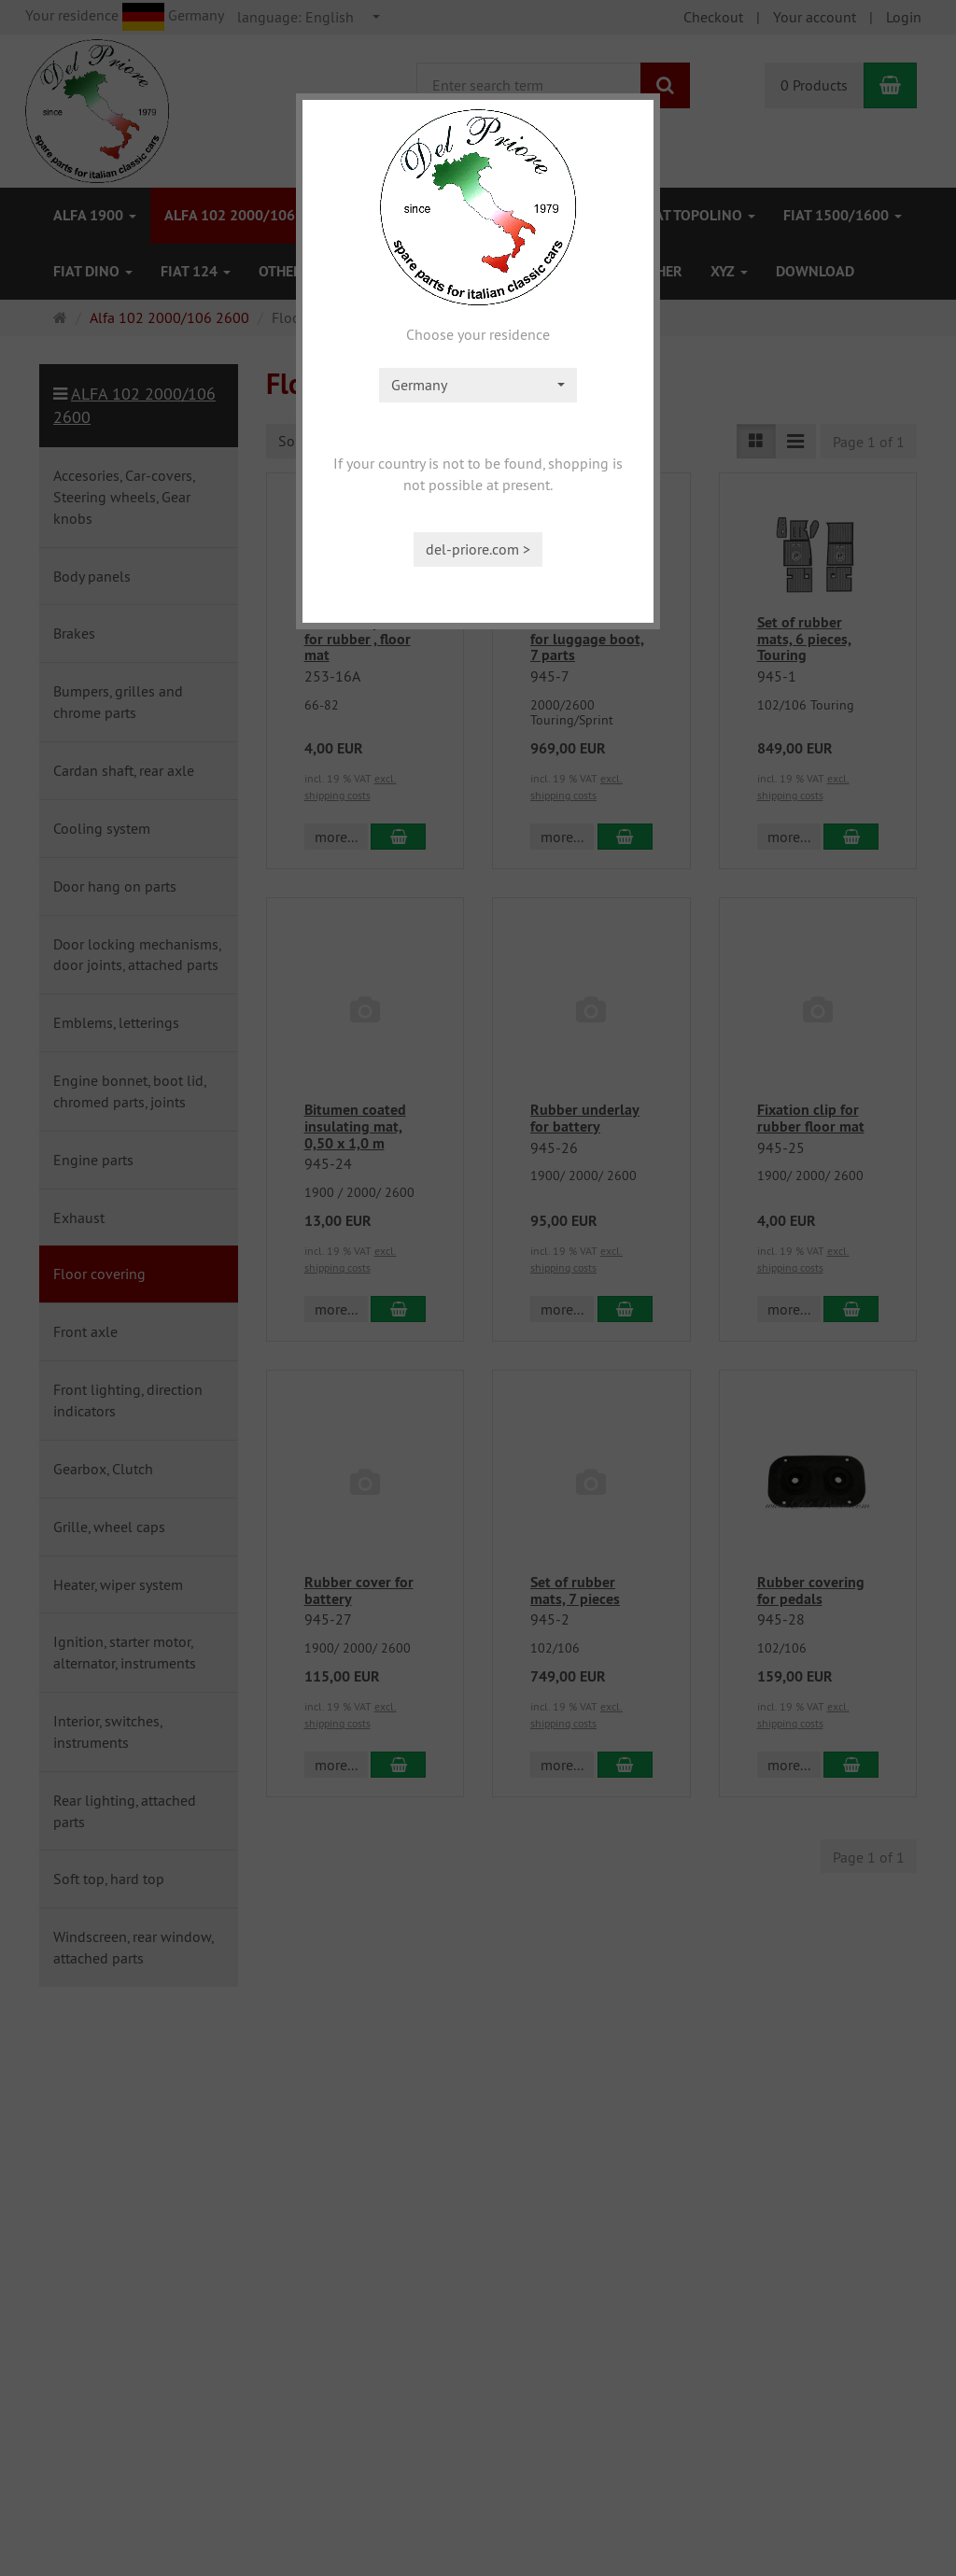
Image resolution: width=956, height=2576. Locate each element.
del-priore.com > (478, 549)
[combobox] (478, 385)
